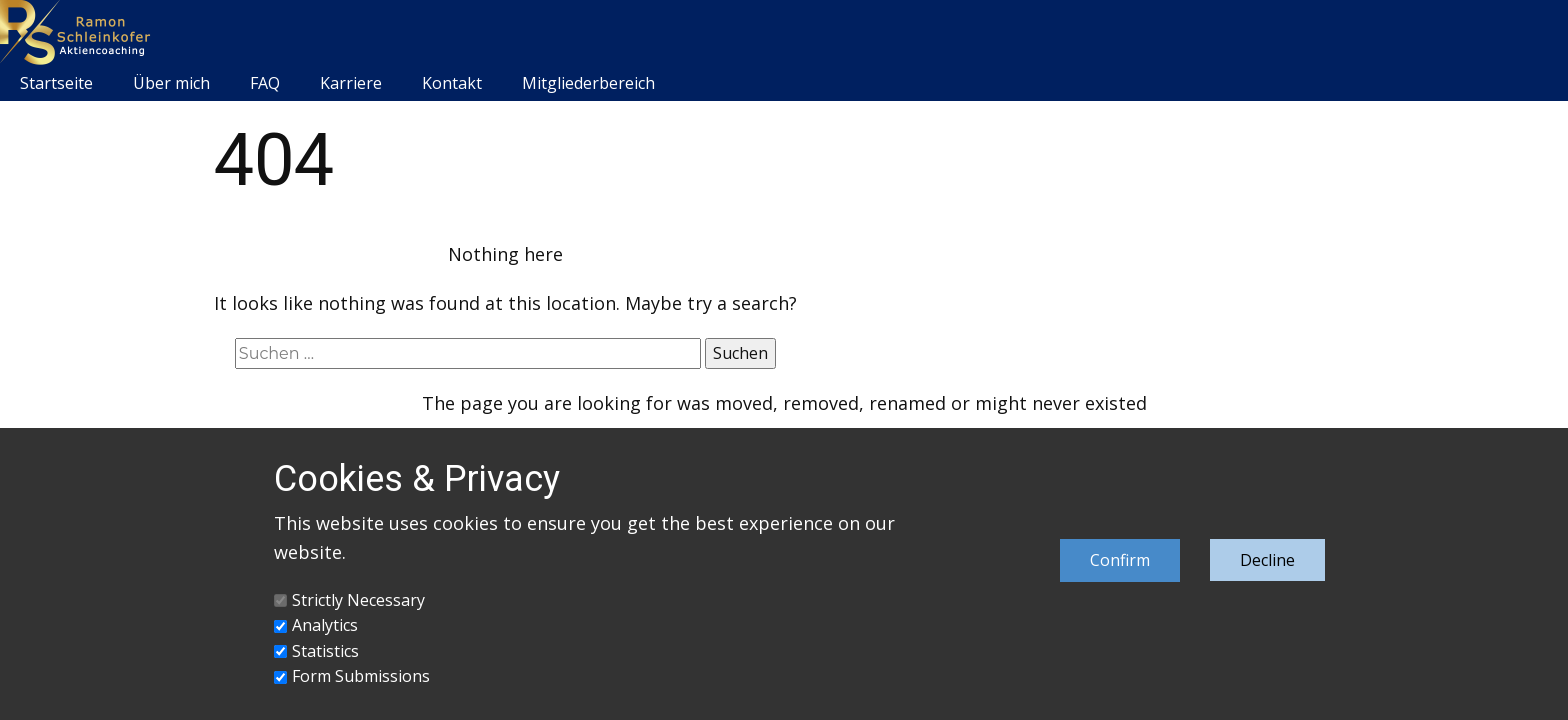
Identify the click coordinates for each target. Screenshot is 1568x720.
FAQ (265, 83)
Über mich (171, 83)
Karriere (351, 83)
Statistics (325, 651)
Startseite (56, 83)
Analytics (325, 625)
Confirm (1120, 560)
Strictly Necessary (358, 600)
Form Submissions (361, 676)
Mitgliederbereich (588, 83)
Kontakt (452, 83)
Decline (1267, 560)
